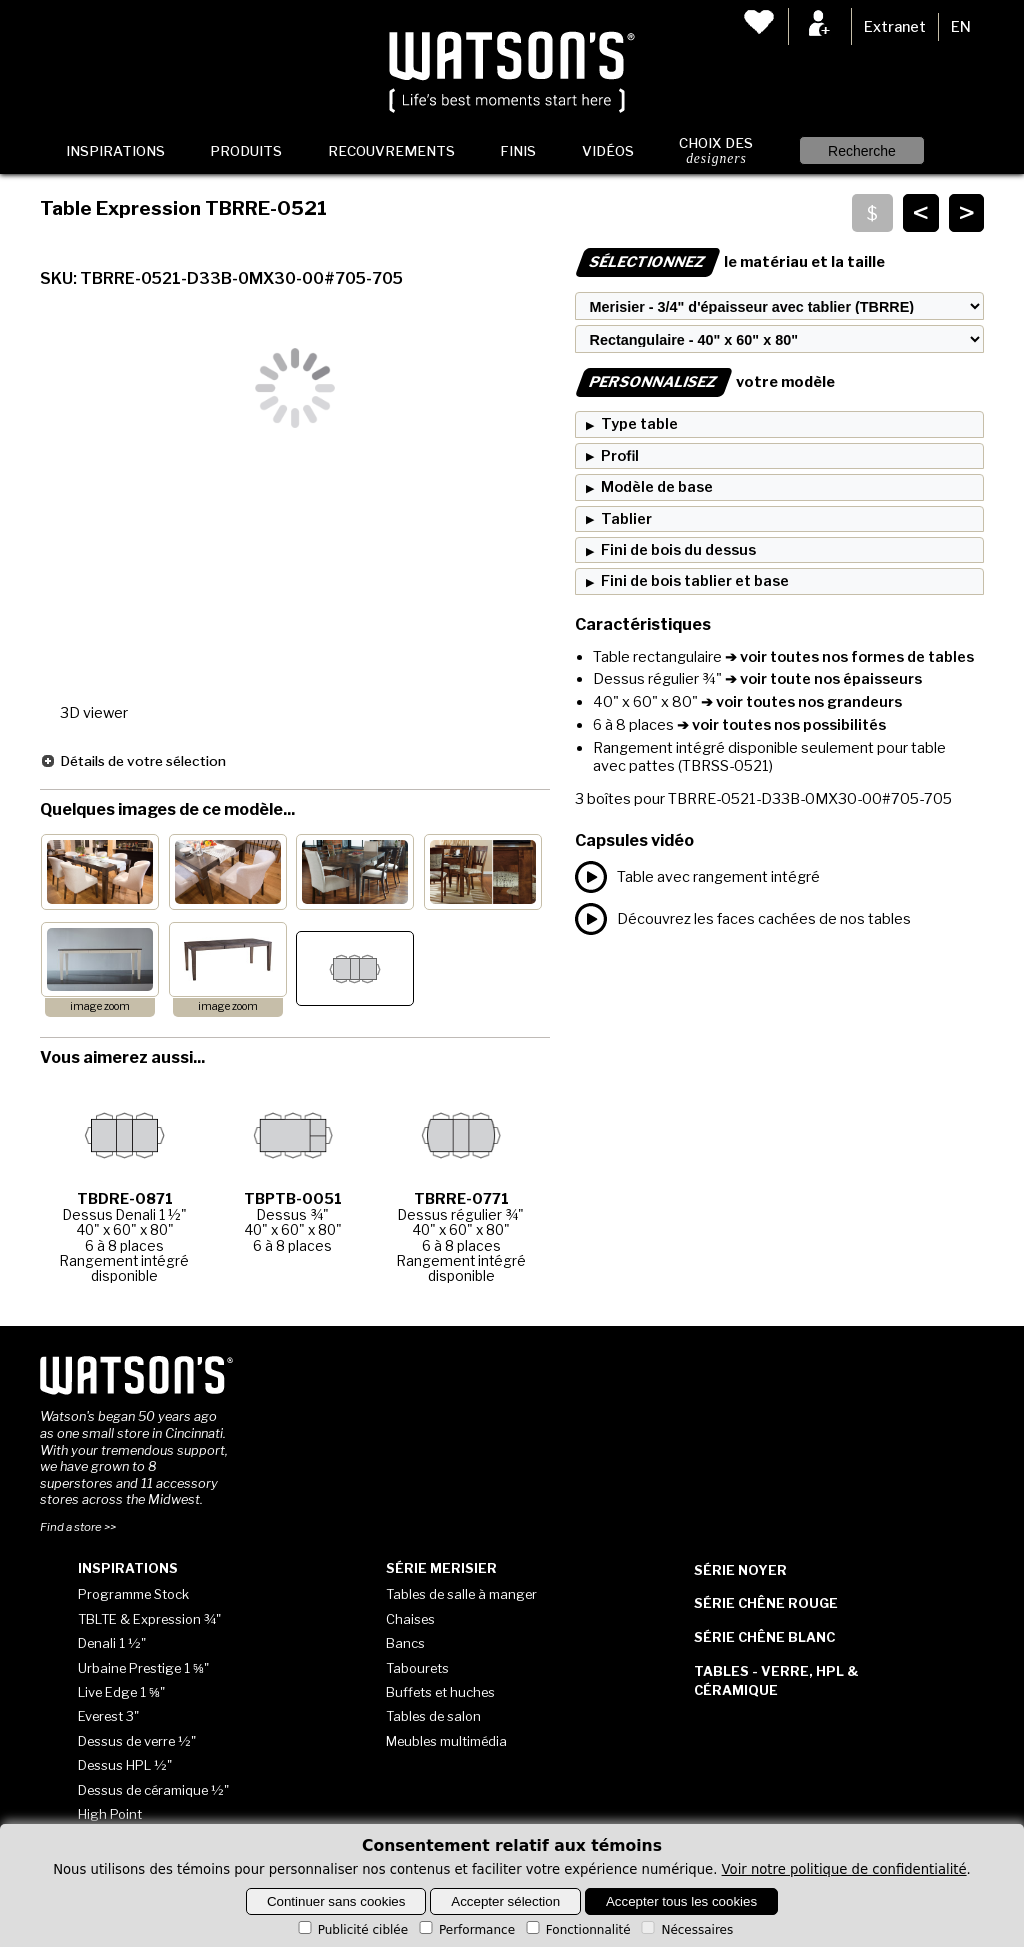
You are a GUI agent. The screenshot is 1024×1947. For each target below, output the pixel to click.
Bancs (405, 1643)
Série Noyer (740, 1570)
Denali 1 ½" (112, 1643)
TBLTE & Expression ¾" (149, 1619)
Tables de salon (433, 1716)
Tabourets (417, 1668)
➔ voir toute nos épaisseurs (822, 679)
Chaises (410, 1619)
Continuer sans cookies (336, 1901)
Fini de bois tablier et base (695, 581)
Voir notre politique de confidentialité (844, 1869)
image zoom (100, 1006)
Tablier (626, 519)
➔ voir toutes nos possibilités (780, 725)
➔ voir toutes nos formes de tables (848, 657)
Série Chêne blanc (764, 1637)
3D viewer (94, 713)
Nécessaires (685, 1930)
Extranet (895, 27)
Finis (518, 151)
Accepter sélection (505, 1901)
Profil (620, 456)
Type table (639, 424)
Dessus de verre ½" (137, 1741)
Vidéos (608, 151)
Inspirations (115, 151)
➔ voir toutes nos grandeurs (800, 702)
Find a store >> (78, 1527)
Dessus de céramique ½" (153, 1790)
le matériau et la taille (730, 262)
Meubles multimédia (446, 1741)
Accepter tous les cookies (681, 1901)
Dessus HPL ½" (125, 1765)
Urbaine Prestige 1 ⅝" (143, 1668)
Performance (465, 1930)
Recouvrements (391, 151)
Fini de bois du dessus (678, 550)
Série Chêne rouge (766, 1603)
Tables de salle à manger (461, 1594)
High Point (110, 1814)
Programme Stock (133, 1594)
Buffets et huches (440, 1692)
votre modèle (705, 382)
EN (961, 27)
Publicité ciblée (351, 1930)
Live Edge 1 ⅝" (121, 1692)
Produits (246, 151)
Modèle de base (657, 487)
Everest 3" (108, 1716)
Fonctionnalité (577, 1930)
